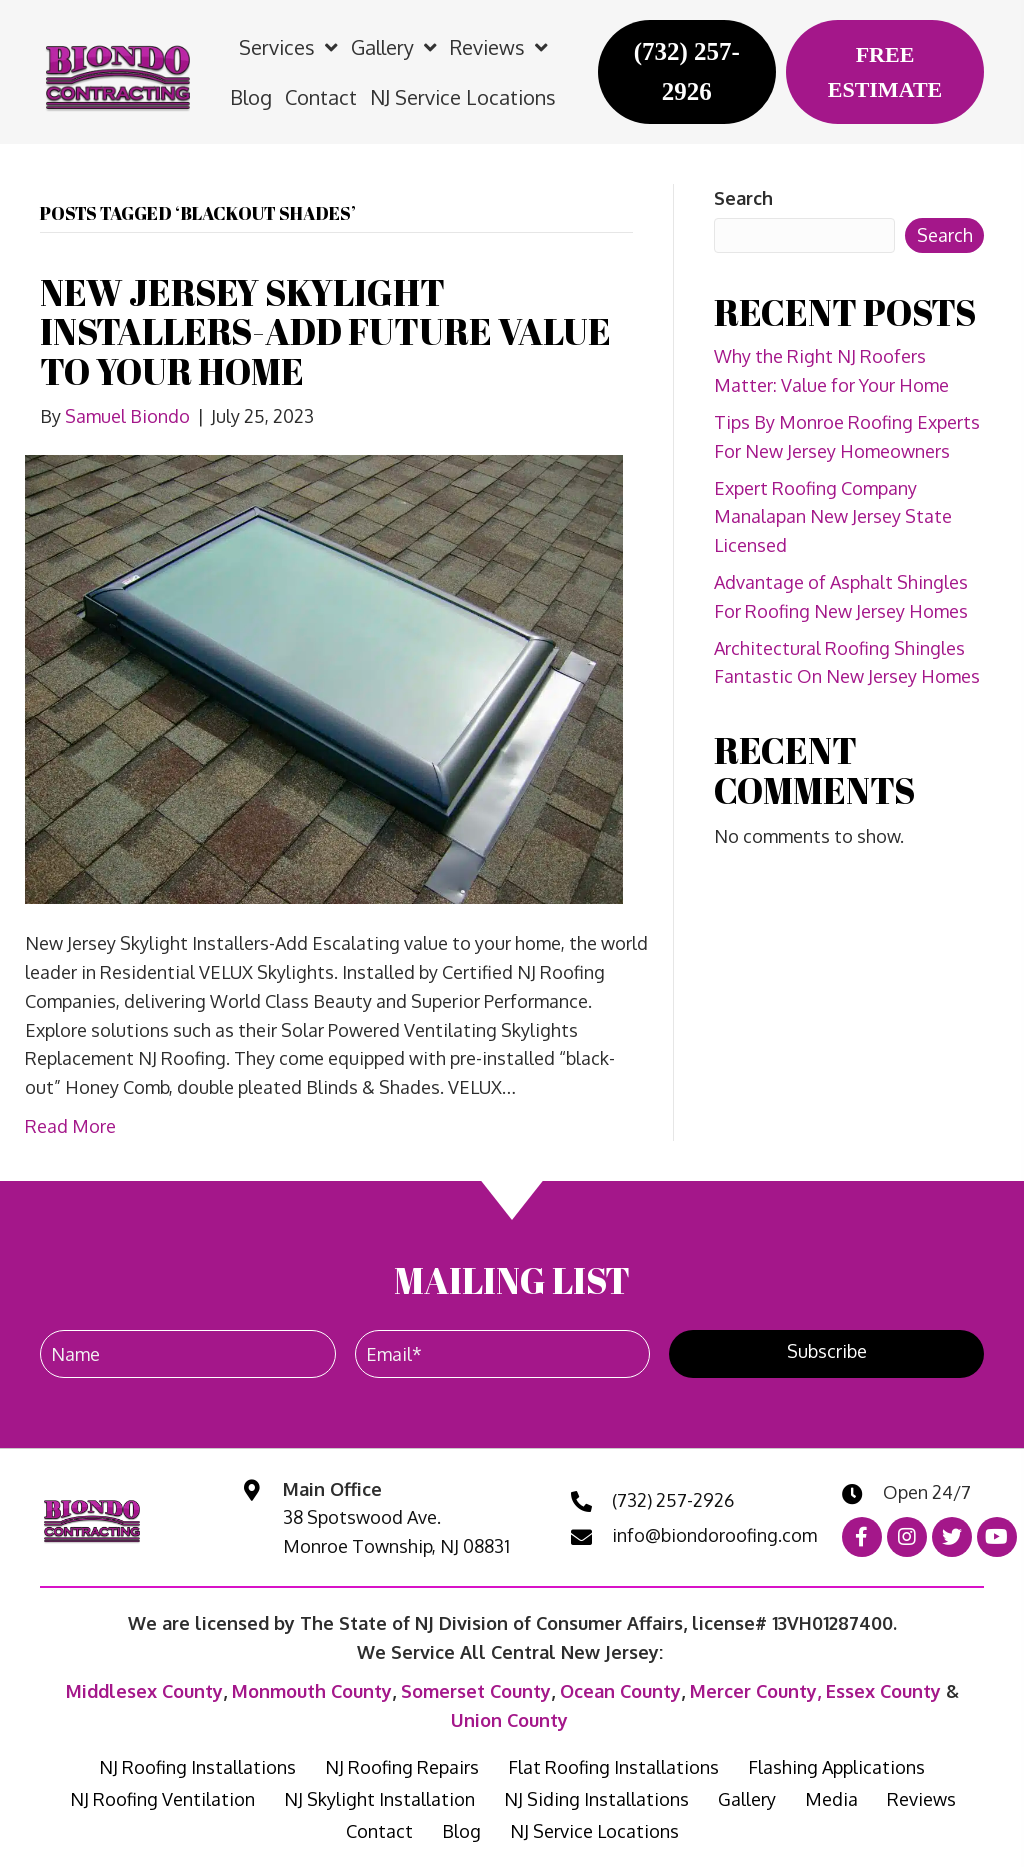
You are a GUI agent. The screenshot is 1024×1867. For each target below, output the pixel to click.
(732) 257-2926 (673, 1500)
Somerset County (476, 1691)
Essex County (883, 1691)
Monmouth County (312, 1691)
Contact (379, 1831)
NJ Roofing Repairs (402, 1767)
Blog (461, 1831)
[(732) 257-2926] (687, 72)
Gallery (747, 1799)
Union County (509, 1720)
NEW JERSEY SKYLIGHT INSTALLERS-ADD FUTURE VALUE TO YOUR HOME (325, 331)
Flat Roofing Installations (613, 1767)
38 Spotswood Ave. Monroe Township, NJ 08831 (396, 1531)
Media (831, 1799)
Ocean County (620, 1691)
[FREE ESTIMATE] (885, 72)
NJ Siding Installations (596, 1799)
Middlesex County (144, 1691)
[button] (826, 1354)
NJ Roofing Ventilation (162, 1799)
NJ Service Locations (594, 1831)
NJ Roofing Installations (197, 1767)
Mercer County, (758, 1691)
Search (743, 198)
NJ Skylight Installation (379, 1799)
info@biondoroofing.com (714, 1535)
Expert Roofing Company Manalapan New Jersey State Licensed (833, 517)
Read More (70, 1126)
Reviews (921, 1799)
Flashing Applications (836, 1767)
